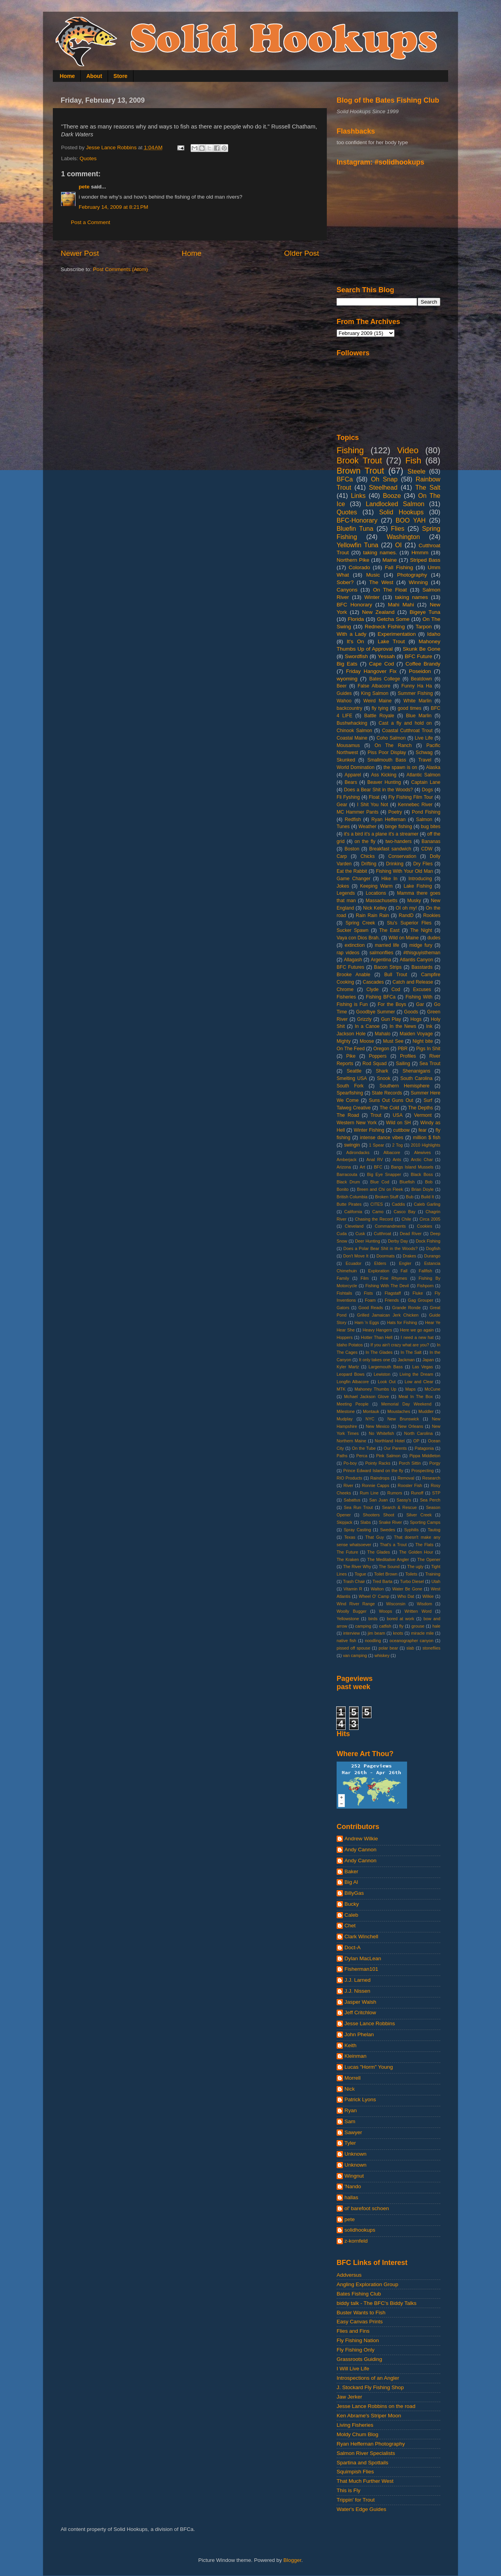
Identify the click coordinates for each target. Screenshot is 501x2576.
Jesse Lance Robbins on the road (376, 2406)
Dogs (427, 789)
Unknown (355, 2154)
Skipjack (344, 1522)
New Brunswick (403, 1418)
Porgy (434, 1463)
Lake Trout (391, 641)
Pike (351, 1056)
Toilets (411, 1574)
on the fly (365, 841)
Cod (395, 989)
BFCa (345, 479)
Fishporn (425, 1285)
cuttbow (401, 1130)
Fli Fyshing (348, 797)
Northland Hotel (390, 1440)
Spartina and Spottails (362, 2463)
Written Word (418, 1611)
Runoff (417, 1493)
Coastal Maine (352, 738)
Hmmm (420, 552)
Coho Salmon (391, 738)
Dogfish (433, 1248)
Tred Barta (383, 1581)
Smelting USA (352, 1078)
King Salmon (374, 693)
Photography (412, 575)
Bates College (384, 679)
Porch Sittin (410, 1463)
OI (398, 544)
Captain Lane (426, 782)
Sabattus (352, 1500)
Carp (342, 856)
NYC (370, 1418)
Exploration (378, 1270)
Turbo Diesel (412, 1581)
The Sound (389, 1566)
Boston (351, 849)
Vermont (423, 1115)
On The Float (390, 590)
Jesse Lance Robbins (369, 2023)
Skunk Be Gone (421, 649)
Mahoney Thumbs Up (375, 1389)
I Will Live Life (353, 2369)
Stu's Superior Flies (409, 923)
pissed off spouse (353, 1648)
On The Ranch (393, 745)
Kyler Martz (348, 1366)
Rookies (431, 915)
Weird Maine (377, 701)
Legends (346, 893)
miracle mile (422, 1633)
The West (381, 582)
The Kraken (348, 1559)
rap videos (348, 952)
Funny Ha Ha (416, 686)
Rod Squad (374, 1063)
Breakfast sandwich (390, 849)
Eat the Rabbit (352, 871)
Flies (397, 528)
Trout (375, 1115)
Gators (343, 1307)
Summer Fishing (415, 693)
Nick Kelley (375, 908)
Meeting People (353, 1404)
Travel (424, 760)
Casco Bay (405, 1211)
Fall (404, 1270)
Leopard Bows (350, 1374)
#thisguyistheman (422, 952)
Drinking (395, 864)
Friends (392, 1300)
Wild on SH (398, 1122)
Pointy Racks (377, 1463)
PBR (402, 1048)
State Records (387, 1093)
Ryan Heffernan (388, 819)
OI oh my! (406, 908)
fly (401, 1626)
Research (431, 1478)
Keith (350, 2045)
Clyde (372, 989)
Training (432, 1574)
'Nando (352, 2186)
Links (358, 495)
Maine (389, 560)
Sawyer (353, 2132)
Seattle (354, 1071)
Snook (383, 1078)
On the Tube (364, 1448)
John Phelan (359, 2034)
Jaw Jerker (349, 2397)
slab (410, 1648)
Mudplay (345, 1418)
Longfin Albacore (353, 1381)
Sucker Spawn (352, 930)
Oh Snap (384, 479)
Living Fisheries (355, 2425)
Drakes (409, 1256)
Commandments (390, 1226)
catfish (385, 1626)
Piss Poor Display (387, 752)
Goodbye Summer (375, 1012)
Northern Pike (353, 560)
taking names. (380, 552)
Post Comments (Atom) (120, 269)
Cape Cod (381, 664)
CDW (427, 849)
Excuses (422, 989)
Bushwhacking (352, 723)
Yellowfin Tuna (357, 544)
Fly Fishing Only (356, 2350)
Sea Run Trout (358, 1507)
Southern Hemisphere (405, 1086)
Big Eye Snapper (384, 1174)
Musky (414, 900)
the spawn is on (400, 767)
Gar (420, 1004)
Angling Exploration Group (367, 2284)
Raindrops (379, 1478)
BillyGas (354, 1893)
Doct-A (352, 1947)
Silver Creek (419, 1514)
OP (416, 1440)
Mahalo (383, 1034)
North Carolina (418, 1433)
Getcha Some (393, 619)
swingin (352, 1145)
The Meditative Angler (388, 1559)
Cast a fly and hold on (405, 723)
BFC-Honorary (357, 520)
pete (84, 187)
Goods (411, 1012)
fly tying (380, 708)
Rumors (394, 1493)
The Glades (378, 1552)
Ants (397, 1159)
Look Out (387, 1381)
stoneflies (431, 1648)
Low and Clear (419, 1381)
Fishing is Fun (352, 1004)
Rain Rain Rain (372, 915)
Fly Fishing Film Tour (410, 797)
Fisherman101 (361, 1969)
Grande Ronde (406, 1307)
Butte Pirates (349, 1204)
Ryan (350, 2110)
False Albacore (374, 686)
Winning (418, 582)
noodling (373, 1640)
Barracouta (347, 1174)
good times (410, 708)
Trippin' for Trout (356, 2500)
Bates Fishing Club (359, 2294)
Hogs (415, 1019)
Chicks (367, 856)
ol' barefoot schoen (366, 2208)
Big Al (351, 1882)
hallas (351, 2197)
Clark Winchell (361, 1936)
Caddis (398, 1204)
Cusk (360, 1233)
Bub (409, 1196)
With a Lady (351, 634)
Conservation (402, 856)
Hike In (389, 878)
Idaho (433, 634)
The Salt (427, 487)
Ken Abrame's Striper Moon (369, 2416)
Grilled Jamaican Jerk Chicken (387, 1315)
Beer (342, 686)
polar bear (388, 1648)
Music (373, 575)
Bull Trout (395, 974)
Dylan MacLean (362, 1958)
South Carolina (416, 1078)
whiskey (382, 1655)
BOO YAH (411, 520)
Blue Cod (379, 1181)
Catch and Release (413, 982)
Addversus (349, 2275)
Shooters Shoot (378, 1514)
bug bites (430, 826)
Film (364, 1278)
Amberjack (347, 1159)
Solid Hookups (401, 512)
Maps (410, 1389)
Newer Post (80, 253)
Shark (382, 1071)
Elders (380, 1263)
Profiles (408, 1056)
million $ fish (426, 1137)
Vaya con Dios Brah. (358, 938)
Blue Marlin (418, 715)
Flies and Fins (353, 2331)
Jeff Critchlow (360, 2012)
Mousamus (348, 745)
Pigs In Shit (428, 1048)
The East (389, 930)
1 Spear (376, 1145)
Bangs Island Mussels (412, 1167)
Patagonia (424, 1448)
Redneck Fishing (385, 627)
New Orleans (410, 1426)
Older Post (301, 253)
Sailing (403, 1063)
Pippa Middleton (424, 1455)
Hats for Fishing (402, 1322)
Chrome (345, 989)
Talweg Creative (354, 1108)
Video (408, 450)
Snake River (390, 1522)
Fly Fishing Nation (358, 2340)
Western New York (357, 1122)
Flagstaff (393, 1293)
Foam (370, 1300)
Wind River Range (356, 1603)
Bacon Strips (388, 967)
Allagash (353, 959)
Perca (361, 1455)
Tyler (350, 2143)
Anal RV (374, 1159)
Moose (367, 1041)
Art (362, 1167)
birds (372, 1618)
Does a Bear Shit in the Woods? (378, 789)
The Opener (428, 1559)
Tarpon (424, 627)
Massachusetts (381, 900)
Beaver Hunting (384, 782)
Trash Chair (354, 1581)
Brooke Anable (353, 974)
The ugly (415, 1566)
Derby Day (398, 1241)
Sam (349, 2121)
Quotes (88, 158)
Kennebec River (415, 804)
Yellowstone (348, 1618)
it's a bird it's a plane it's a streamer (381, 834)
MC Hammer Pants (357, 812)
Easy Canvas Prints (360, 2322)
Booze (392, 495)
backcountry (349, 708)
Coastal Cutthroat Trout (407, 730)
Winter (372, 597)
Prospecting (422, 1470)
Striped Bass (425, 560)
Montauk (371, 1411)
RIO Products (349, 1478)
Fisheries (346, 997)
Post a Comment (90, 222)
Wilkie (428, 1596)
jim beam (376, 1633)
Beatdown (421, 679)
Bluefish (407, 1181)
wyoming (347, 679)
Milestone (346, 1411)
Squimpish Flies (355, 2472)
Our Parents (395, 1448)
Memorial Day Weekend (406, 1404)
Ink (429, 1026)
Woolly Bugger (351, 1611)
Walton (377, 1588)
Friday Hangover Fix (371, 671)
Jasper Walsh (360, 2002)
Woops (385, 1611)
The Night (421, 930)
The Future (347, 1552)
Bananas (431, 841)
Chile (406, 1219)
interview (351, 1633)
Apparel (352, 775)
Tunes (343, 826)
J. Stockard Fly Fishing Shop (370, 2387)
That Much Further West (365, 2481)
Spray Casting (357, 1529)
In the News (402, 1026)
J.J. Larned (357, 1980)
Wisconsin (395, 1603)
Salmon (424, 819)
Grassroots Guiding (359, 2359)
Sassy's (403, 1500)
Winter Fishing (369, 1130)
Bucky (351, 1904)
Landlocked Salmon (395, 503)
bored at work (400, 1618)
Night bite (423, 1041)
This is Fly (348, 2490)
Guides (344, 693)
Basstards (422, 967)
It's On (355, 641)
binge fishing (398, 826)
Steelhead (383, 487)
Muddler (426, 1411)
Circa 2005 (430, 1219)
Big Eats (347, 664)
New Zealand (378, 612)
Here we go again (417, 1330)
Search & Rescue (399, 1507)
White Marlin (418, 701)
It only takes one (374, 1359)
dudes (433, 938)
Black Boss (422, 1174)
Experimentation (397, 634)
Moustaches (398, 1411)
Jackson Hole (351, 1034)
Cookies (424, 1226)
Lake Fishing (418, 886)
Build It (427, 1196)
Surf (428, 1100)
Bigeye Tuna (424, 612)
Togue (360, 1574)
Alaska (433, 767)
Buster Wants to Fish (361, 2313)
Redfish (353, 819)
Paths (342, 1455)
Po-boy (350, 1463)
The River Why (357, 1566)
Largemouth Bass (386, 1366)
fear (422, 1130)
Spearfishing (350, 1093)
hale (436, 1626)
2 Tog (397, 1145)
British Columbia (352, 1196)
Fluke (418, 1293)
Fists (368, 1293)
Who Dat (405, 1596)
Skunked (346, 760)
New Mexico (377, 1426)
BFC (378, 1167)
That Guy (374, 1537)
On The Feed (351, 1048)
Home (67, 76)
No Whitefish (381, 1433)
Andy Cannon (360, 1849)
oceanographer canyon (411, 1640)
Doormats (386, 1256)
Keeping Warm (376, 886)
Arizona (344, 1167)
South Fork (350, 1086)
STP (436, 1493)
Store (121, 76)
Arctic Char (422, 1159)
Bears (351, 782)
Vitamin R (353, 1588)
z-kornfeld (356, 2241)
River (348, 1485)
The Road (348, 1115)
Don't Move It (355, 1256)
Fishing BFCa (381, 997)
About (94, 76)
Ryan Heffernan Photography (371, 2444)
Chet (350, 1925)
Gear (342, 804)
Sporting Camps (425, 1522)
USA (398, 1115)
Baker (351, 1871)
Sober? (345, 582)
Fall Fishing (399, 567)
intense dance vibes (381, 1137)
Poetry (395, 812)
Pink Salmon (388, 1455)
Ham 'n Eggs (367, 1322)
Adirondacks (357, 1152)
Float (374, 797)
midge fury (421, 945)
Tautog (434, 1529)
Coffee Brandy (422, 664)
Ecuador (353, 1263)
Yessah (386, 656)
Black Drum (348, 1181)
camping (363, 1626)
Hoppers (345, 1337)
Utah (435, 1581)
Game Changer (353, 878)
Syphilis (411, 1529)
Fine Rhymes (393, 1278)
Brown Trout (360, 471)
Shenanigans (416, 1071)
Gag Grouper (420, 1300)
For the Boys (392, 1004)
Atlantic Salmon (423, 775)
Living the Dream (416, 1374)
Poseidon (420, 671)
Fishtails (344, 1293)
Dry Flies (423, 864)
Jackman (406, 1359)
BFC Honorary (354, 605)
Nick (349, 2089)
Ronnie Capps (375, 1485)
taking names (411, 597)
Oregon (381, 1048)
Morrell (352, 2078)
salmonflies (381, 952)
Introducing (420, 878)
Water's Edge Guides (361, 2509)
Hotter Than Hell (376, 1337)
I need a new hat (417, 1337)
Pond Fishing (426, 812)
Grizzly (364, 1019)
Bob (429, 1181)
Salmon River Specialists (366, 2453)
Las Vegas (422, 1366)
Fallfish (425, 1270)
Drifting (368, 864)
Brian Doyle (422, 1189)
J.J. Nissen (357, 1991)
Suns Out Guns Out (391, 1100)
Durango (432, 1256)
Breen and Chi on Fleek (380, 1189)
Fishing (350, 450)
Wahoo (344, 701)
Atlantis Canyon (416, 959)
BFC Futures (350, 967)
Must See (393, 1041)
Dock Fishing (428, 1241)
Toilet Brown (385, 1574)
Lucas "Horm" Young (368, 2067)
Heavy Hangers (377, 1330)
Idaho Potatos (350, 1344)
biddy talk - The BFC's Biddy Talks (376, 2303)
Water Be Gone (407, 1588)
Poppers (377, 1056)
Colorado (359, 567)
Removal (406, 1478)
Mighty (344, 1041)
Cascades (373, 982)
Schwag (424, 752)
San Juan (378, 1500)
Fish (413, 460)
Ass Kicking (383, 775)
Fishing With (419, 997)
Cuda (342, 1233)
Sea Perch (430, 1500)
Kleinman (355, 2056)
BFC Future (418, 656)
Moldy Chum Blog (357, 2434)
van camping (355, 1655)
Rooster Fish (410, 1485)
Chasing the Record (374, 1219)
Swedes (387, 1529)
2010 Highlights (425, 1145)
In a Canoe (367, 1026)
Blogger (292, 2560)
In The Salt (411, 1352)
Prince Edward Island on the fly (373, 1470)
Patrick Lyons (360, 2099)
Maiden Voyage (416, 1034)
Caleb (351, 1915)
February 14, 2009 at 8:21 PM (113, 207)
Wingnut (354, 2176)
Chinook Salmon (354, 730)
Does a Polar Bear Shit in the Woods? (380, 1248)
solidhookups (359, 2230)
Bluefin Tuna (355, 528)
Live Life (424, 738)
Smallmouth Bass (386, 760)
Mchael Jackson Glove (366, 1396)
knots (398, 1633)
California (353, 1211)
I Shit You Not (372, 804)
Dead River (411, 1233)
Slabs (365, 1522)
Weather (368, 826)
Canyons (347, 590)
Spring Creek (360, 923)
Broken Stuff (386, 1196)
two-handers (399, 841)
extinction (354, 945)
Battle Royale (379, 715)
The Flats (424, 1544)
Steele (416, 471)
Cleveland (354, 1226)
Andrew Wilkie (361, 1839)
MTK (341, 1389)
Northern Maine (351, 1440)
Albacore (392, 1152)
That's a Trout (393, 1544)
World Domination (356, 767)
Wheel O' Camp (374, 1596)
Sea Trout (429, 1063)
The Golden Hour (416, 1552)
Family (343, 1278)
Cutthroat (382, 1233)
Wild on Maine (404, 938)
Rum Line (369, 1493)
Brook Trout (359, 460)
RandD (406, 915)
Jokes (343, 886)
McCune (432, 1389)
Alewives (422, 1152)
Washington (403, 536)
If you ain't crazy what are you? (400, 1344)
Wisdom (424, 1603)
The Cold (389, 1108)
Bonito (343, 1189)
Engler (405, 1263)
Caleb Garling (427, 1204)
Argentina (381, 959)
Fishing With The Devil (387, 1285)
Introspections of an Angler (368, 2378)
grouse (417, 1626)
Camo (378, 1211)
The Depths (420, 1108)
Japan (428, 1359)
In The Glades (379, 1352)
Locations (376, 893)
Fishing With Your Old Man (404, 871)
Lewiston (382, 1374)
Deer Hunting (367, 1241)
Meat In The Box (415, 1396)
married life (387, 945)
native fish (346, 1640)
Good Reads (371, 1307)
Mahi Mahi (401, 605)
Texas (349, 1537)
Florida (356, 619)
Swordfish (356, 656)
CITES (376, 1204)
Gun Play (391, 1019)
